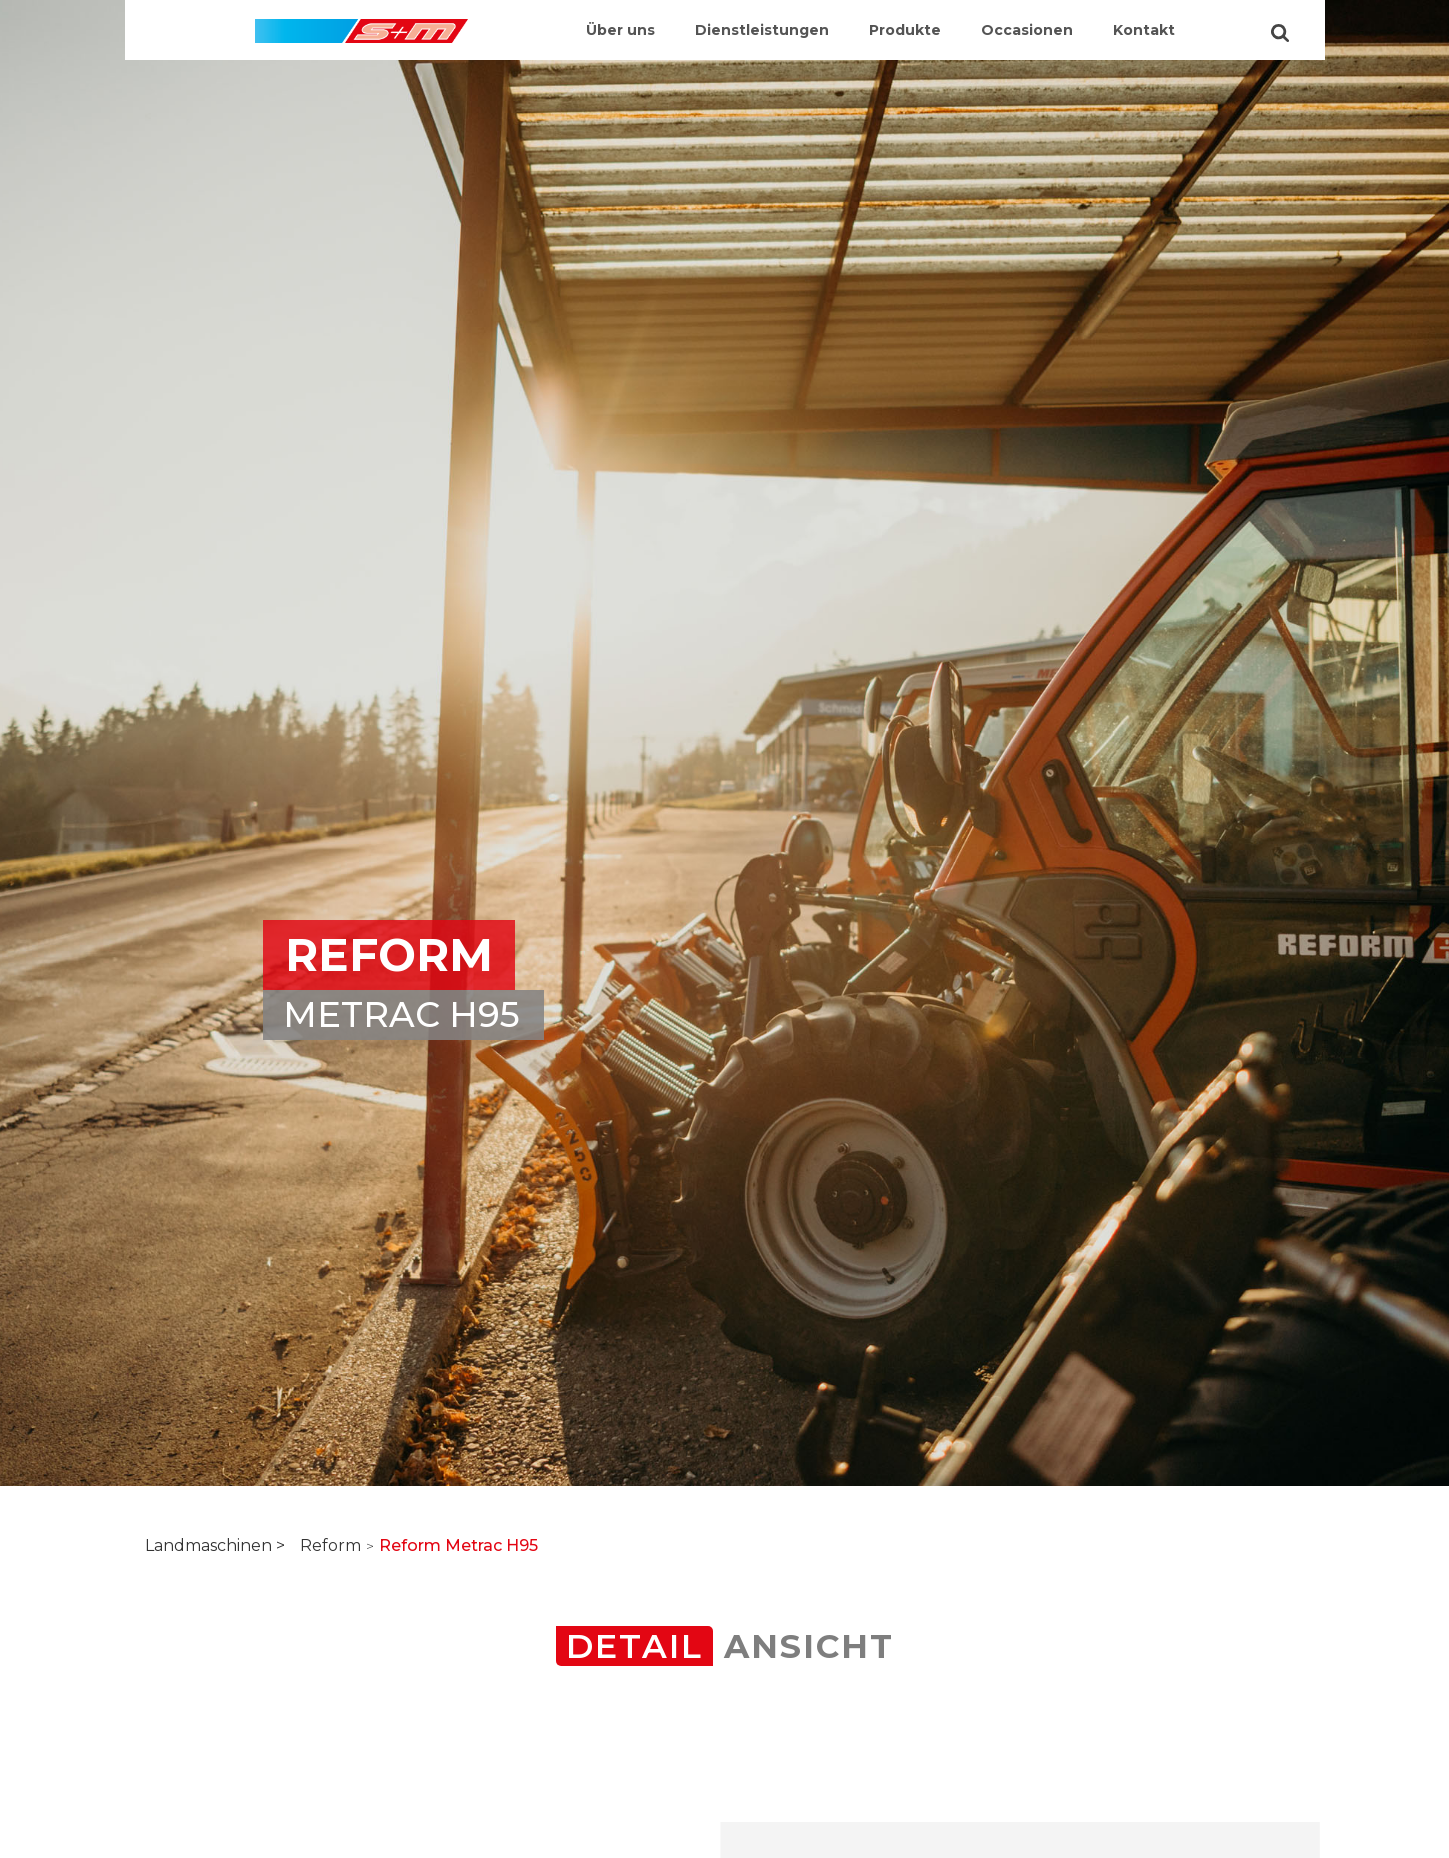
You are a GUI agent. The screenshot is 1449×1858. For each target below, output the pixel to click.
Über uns (620, 30)
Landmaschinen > (215, 1545)
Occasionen (1027, 30)
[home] (361, 21)
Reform (330, 1545)
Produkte (905, 30)
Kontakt (1144, 30)
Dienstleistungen (762, 30)
